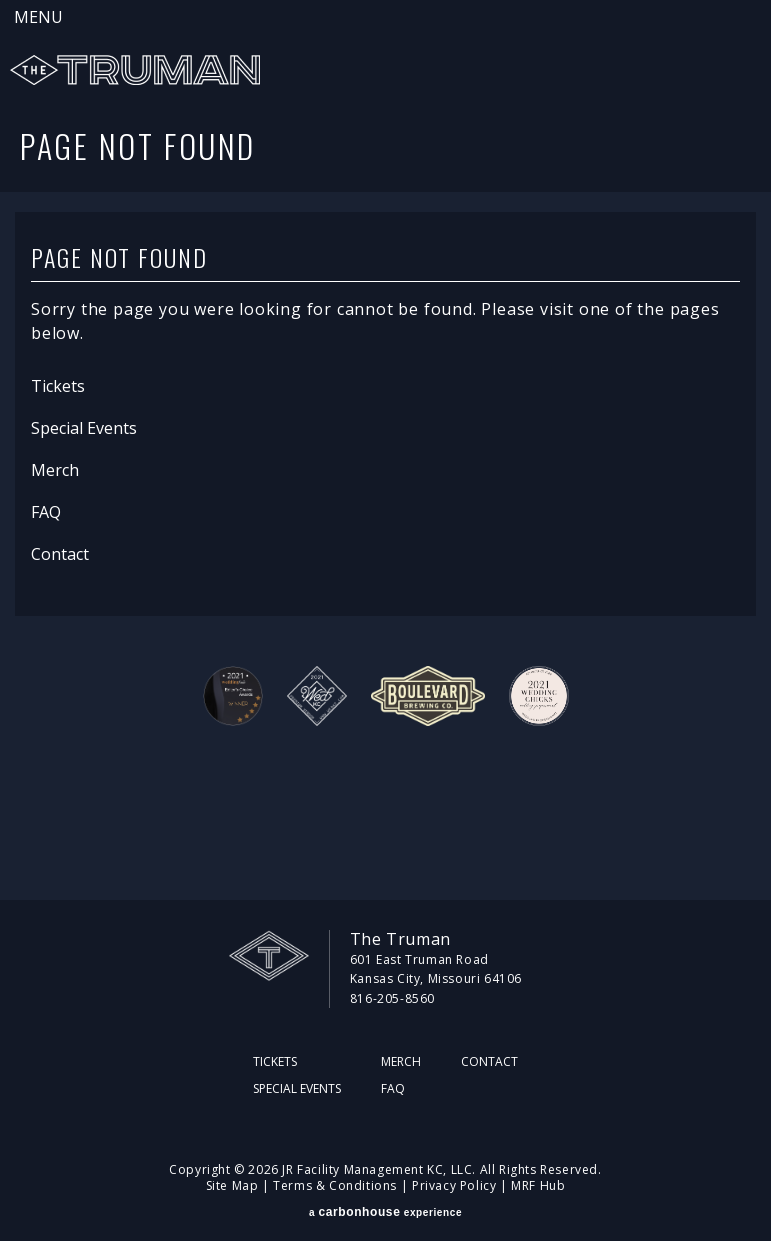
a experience (385, 1212)
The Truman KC (135, 70)
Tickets (58, 386)
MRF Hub (538, 1185)
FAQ (46, 512)
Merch (55, 470)
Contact (60, 554)
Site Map (232, 1185)
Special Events (84, 428)
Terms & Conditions (335, 1185)
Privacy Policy (454, 1185)
